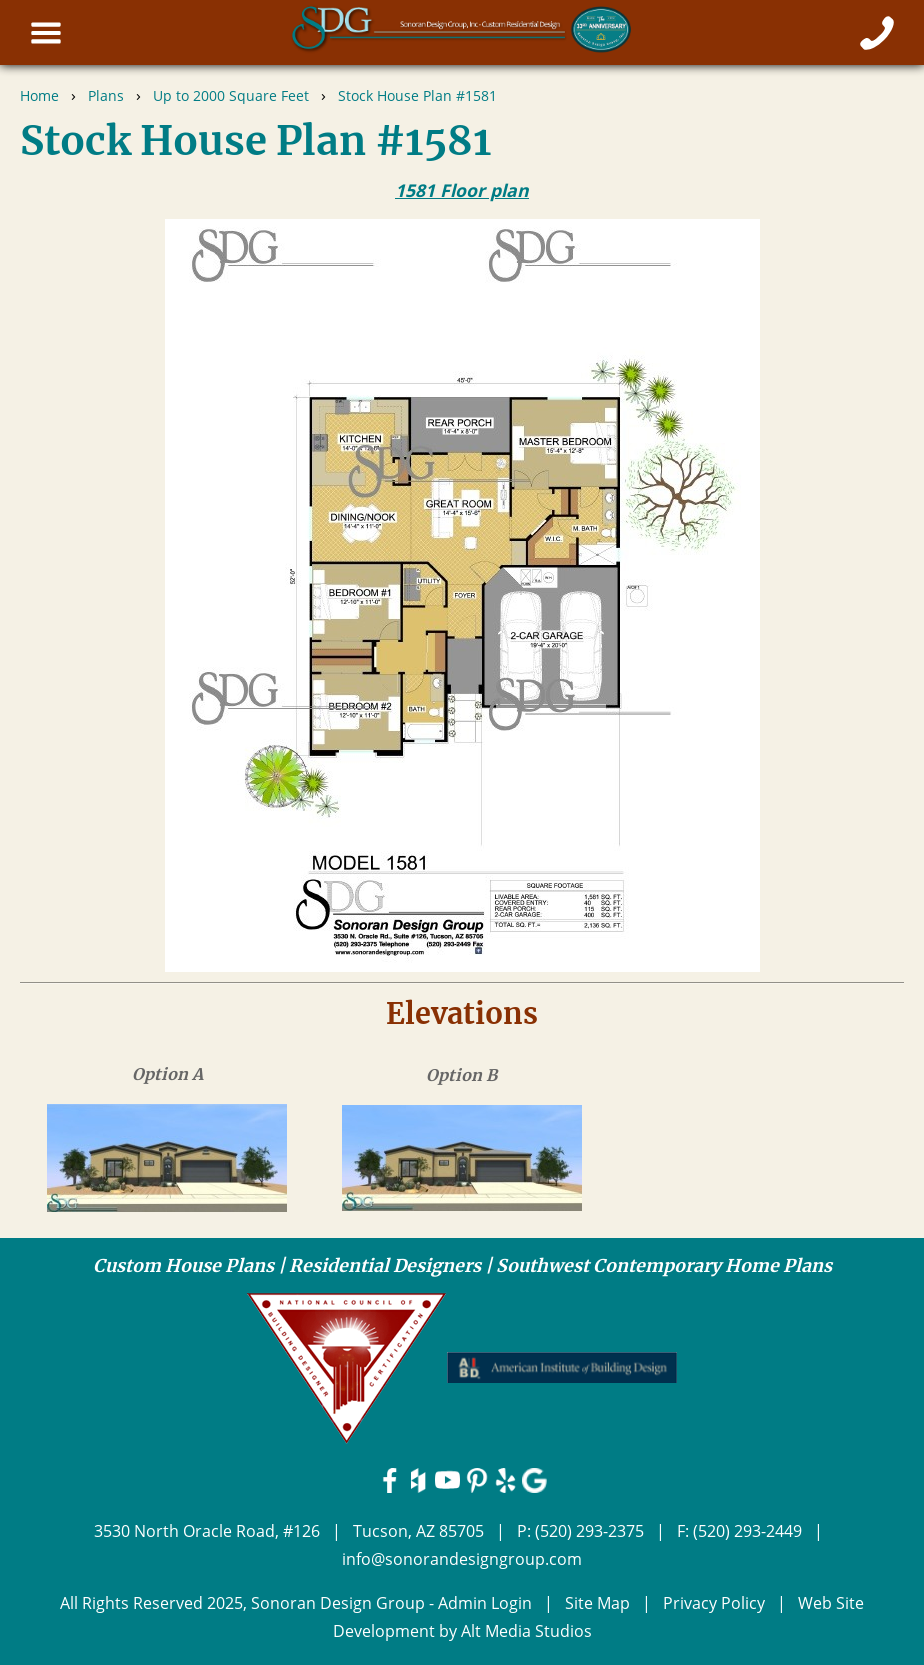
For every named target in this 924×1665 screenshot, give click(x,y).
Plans (106, 95)
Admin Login (485, 1603)
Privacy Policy (714, 1603)
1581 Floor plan (462, 190)
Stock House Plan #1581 (417, 95)
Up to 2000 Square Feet (231, 95)
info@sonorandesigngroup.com (462, 1559)
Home (39, 95)
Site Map (597, 1603)
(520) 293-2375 (589, 1531)
